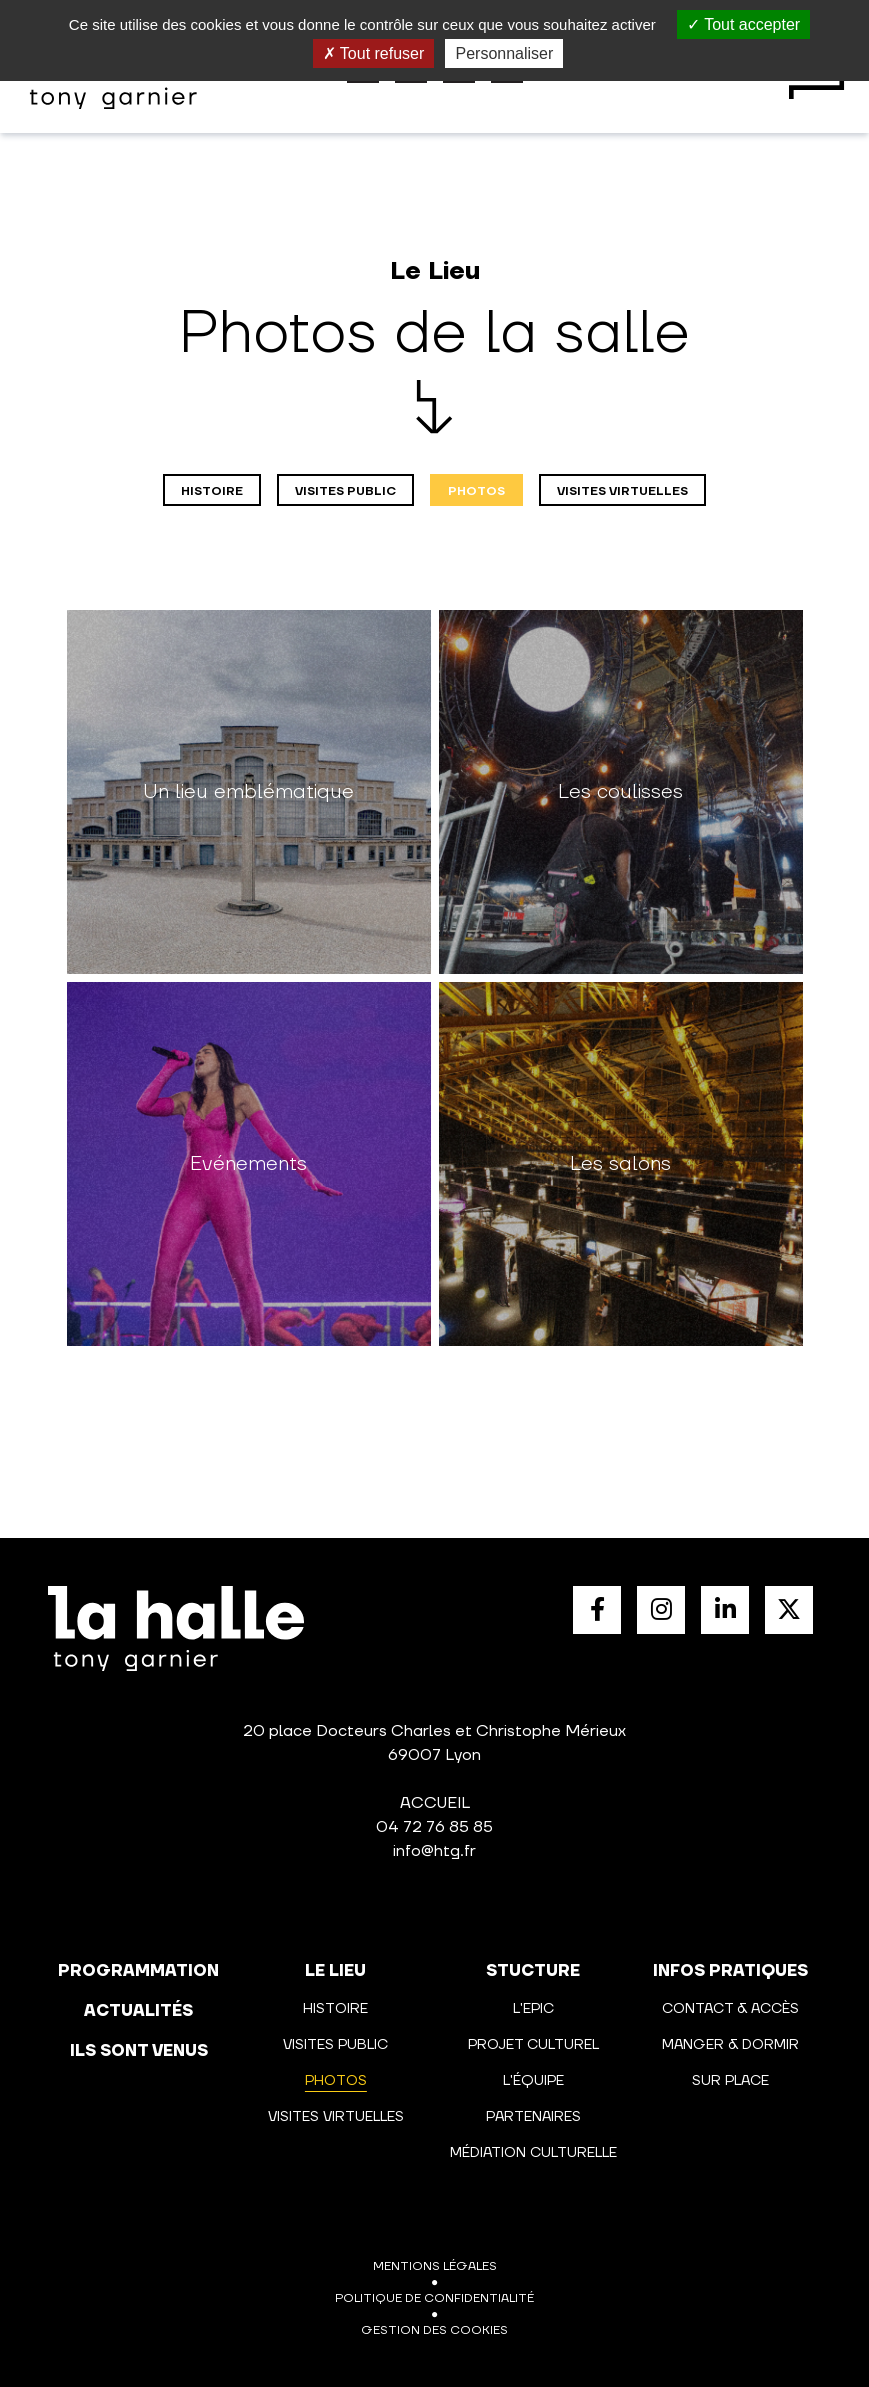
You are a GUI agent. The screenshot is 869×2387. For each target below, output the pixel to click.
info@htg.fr (434, 1851)
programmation (138, 1971)
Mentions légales (435, 2266)
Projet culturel (533, 2045)
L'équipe (533, 2081)
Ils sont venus (139, 2051)
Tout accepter (743, 24)
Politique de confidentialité (434, 2298)
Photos (476, 491)
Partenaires (533, 2117)
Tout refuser (374, 53)
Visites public (345, 491)
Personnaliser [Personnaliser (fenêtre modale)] (504, 53)
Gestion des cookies (434, 2330)
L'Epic (533, 2009)
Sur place (730, 2081)
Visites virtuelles (622, 491)
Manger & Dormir (730, 2045)
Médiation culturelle (533, 2153)
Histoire (212, 491)
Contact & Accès (730, 2009)
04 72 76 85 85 (434, 1827)
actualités (138, 2011)
